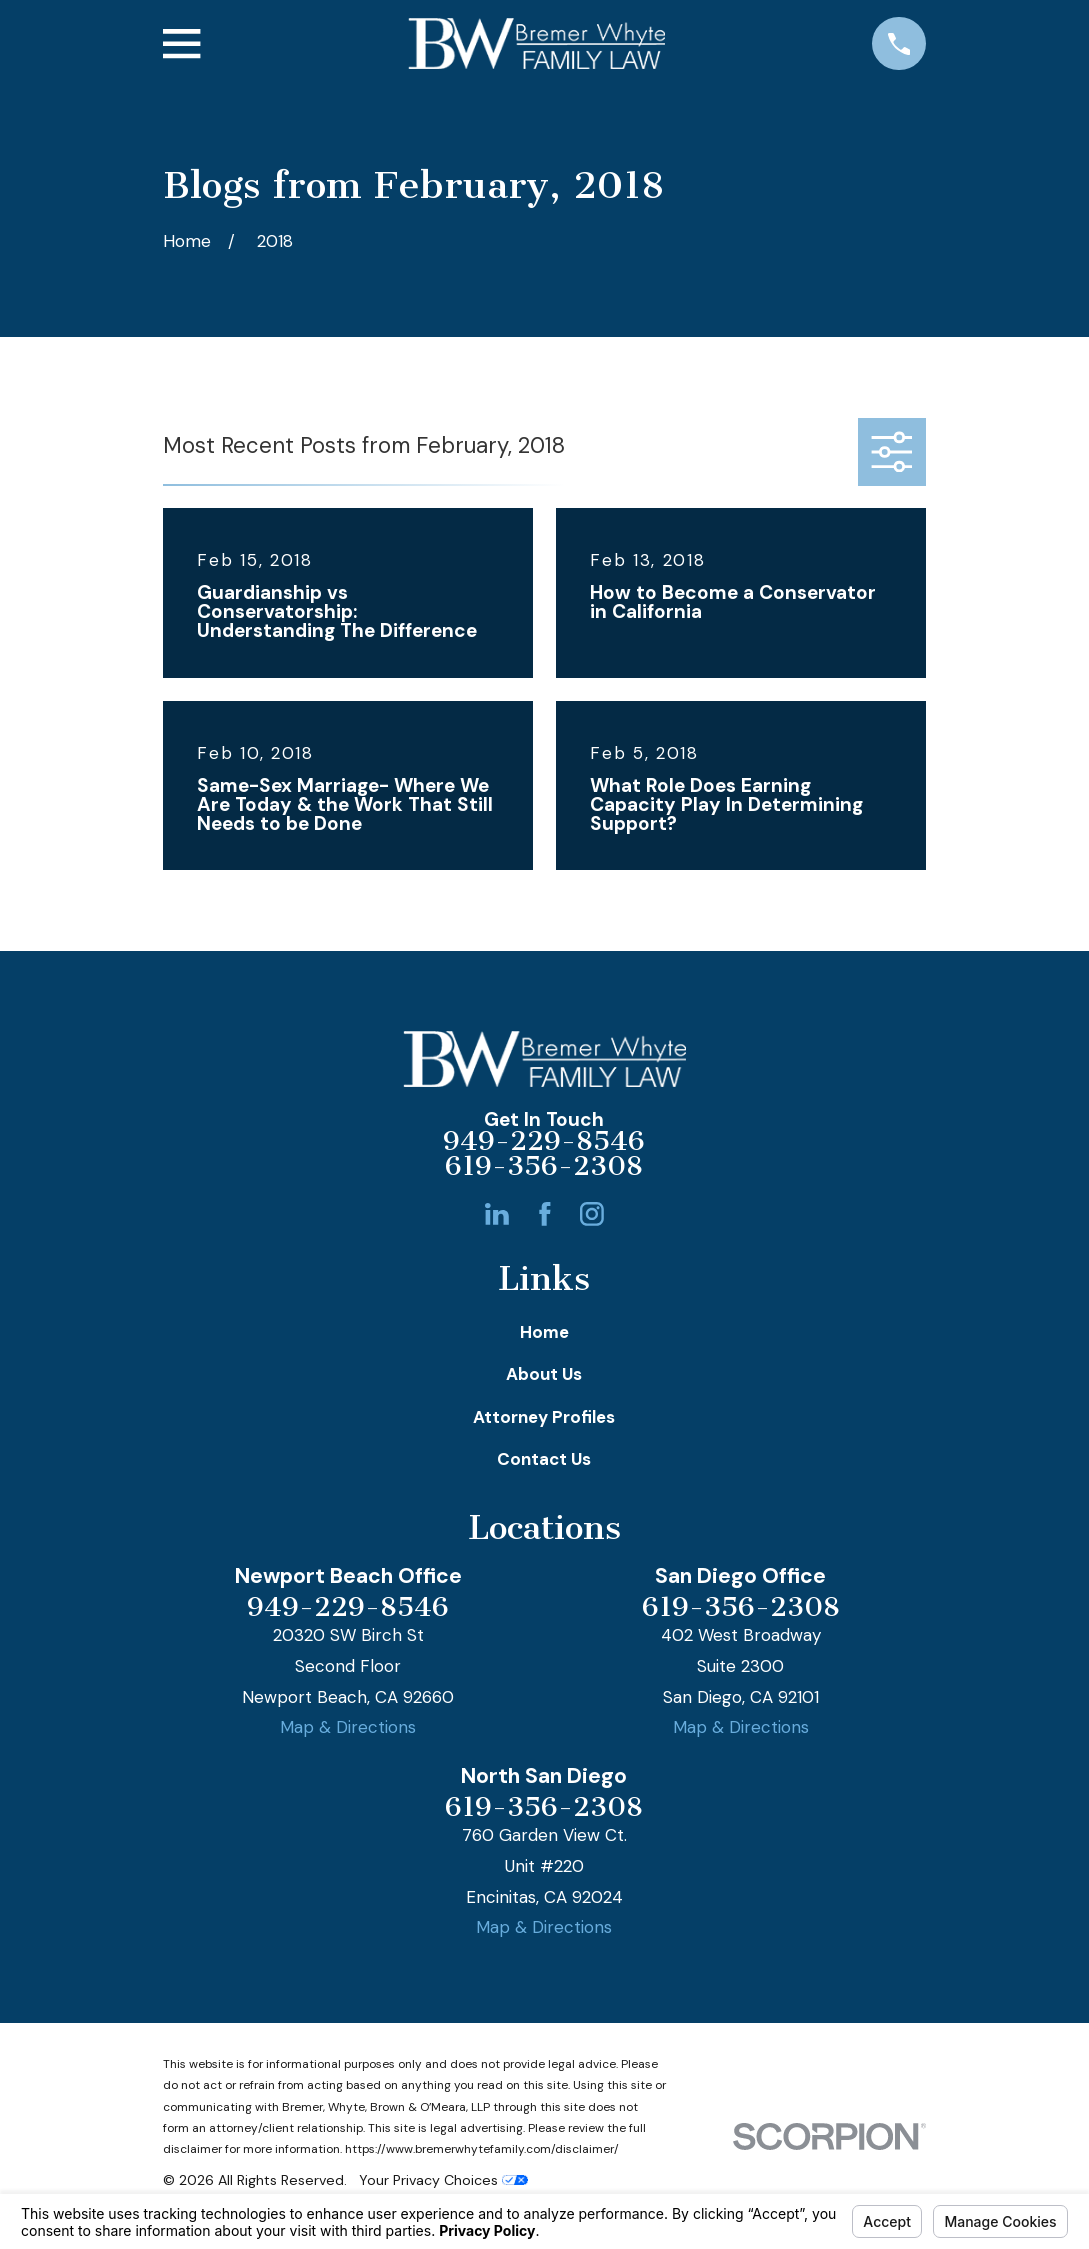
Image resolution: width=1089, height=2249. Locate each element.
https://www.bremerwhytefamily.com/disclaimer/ (482, 2149)
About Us (544, 1374)
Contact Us (544, 1459)
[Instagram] (592, 1214)
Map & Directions (348, 1727)
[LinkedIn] (497, 1214)
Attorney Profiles (544, 1417)
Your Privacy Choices (443, 2180)
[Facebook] (545, 1214)
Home (544, 1332)
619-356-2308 (544, 1167)
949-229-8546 (544, 1142)
